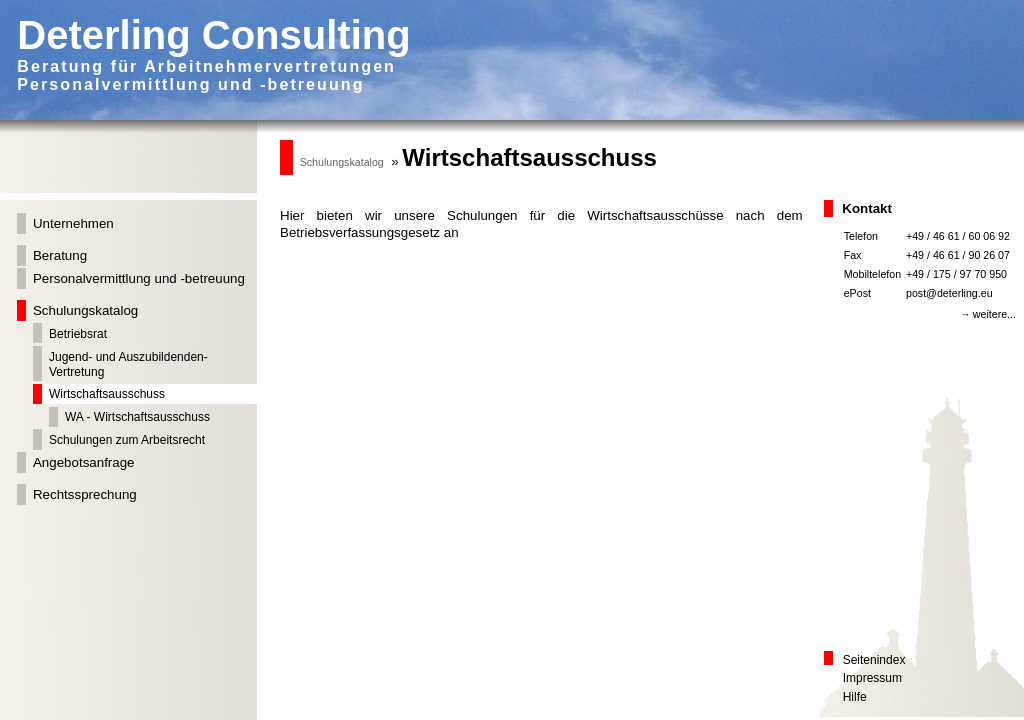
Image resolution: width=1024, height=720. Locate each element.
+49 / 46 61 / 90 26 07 (958, 255)
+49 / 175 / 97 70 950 (956, 274)
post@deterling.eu (949, 293)
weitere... (994, 314)
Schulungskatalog (342, 162)
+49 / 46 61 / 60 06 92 (958, 236)
